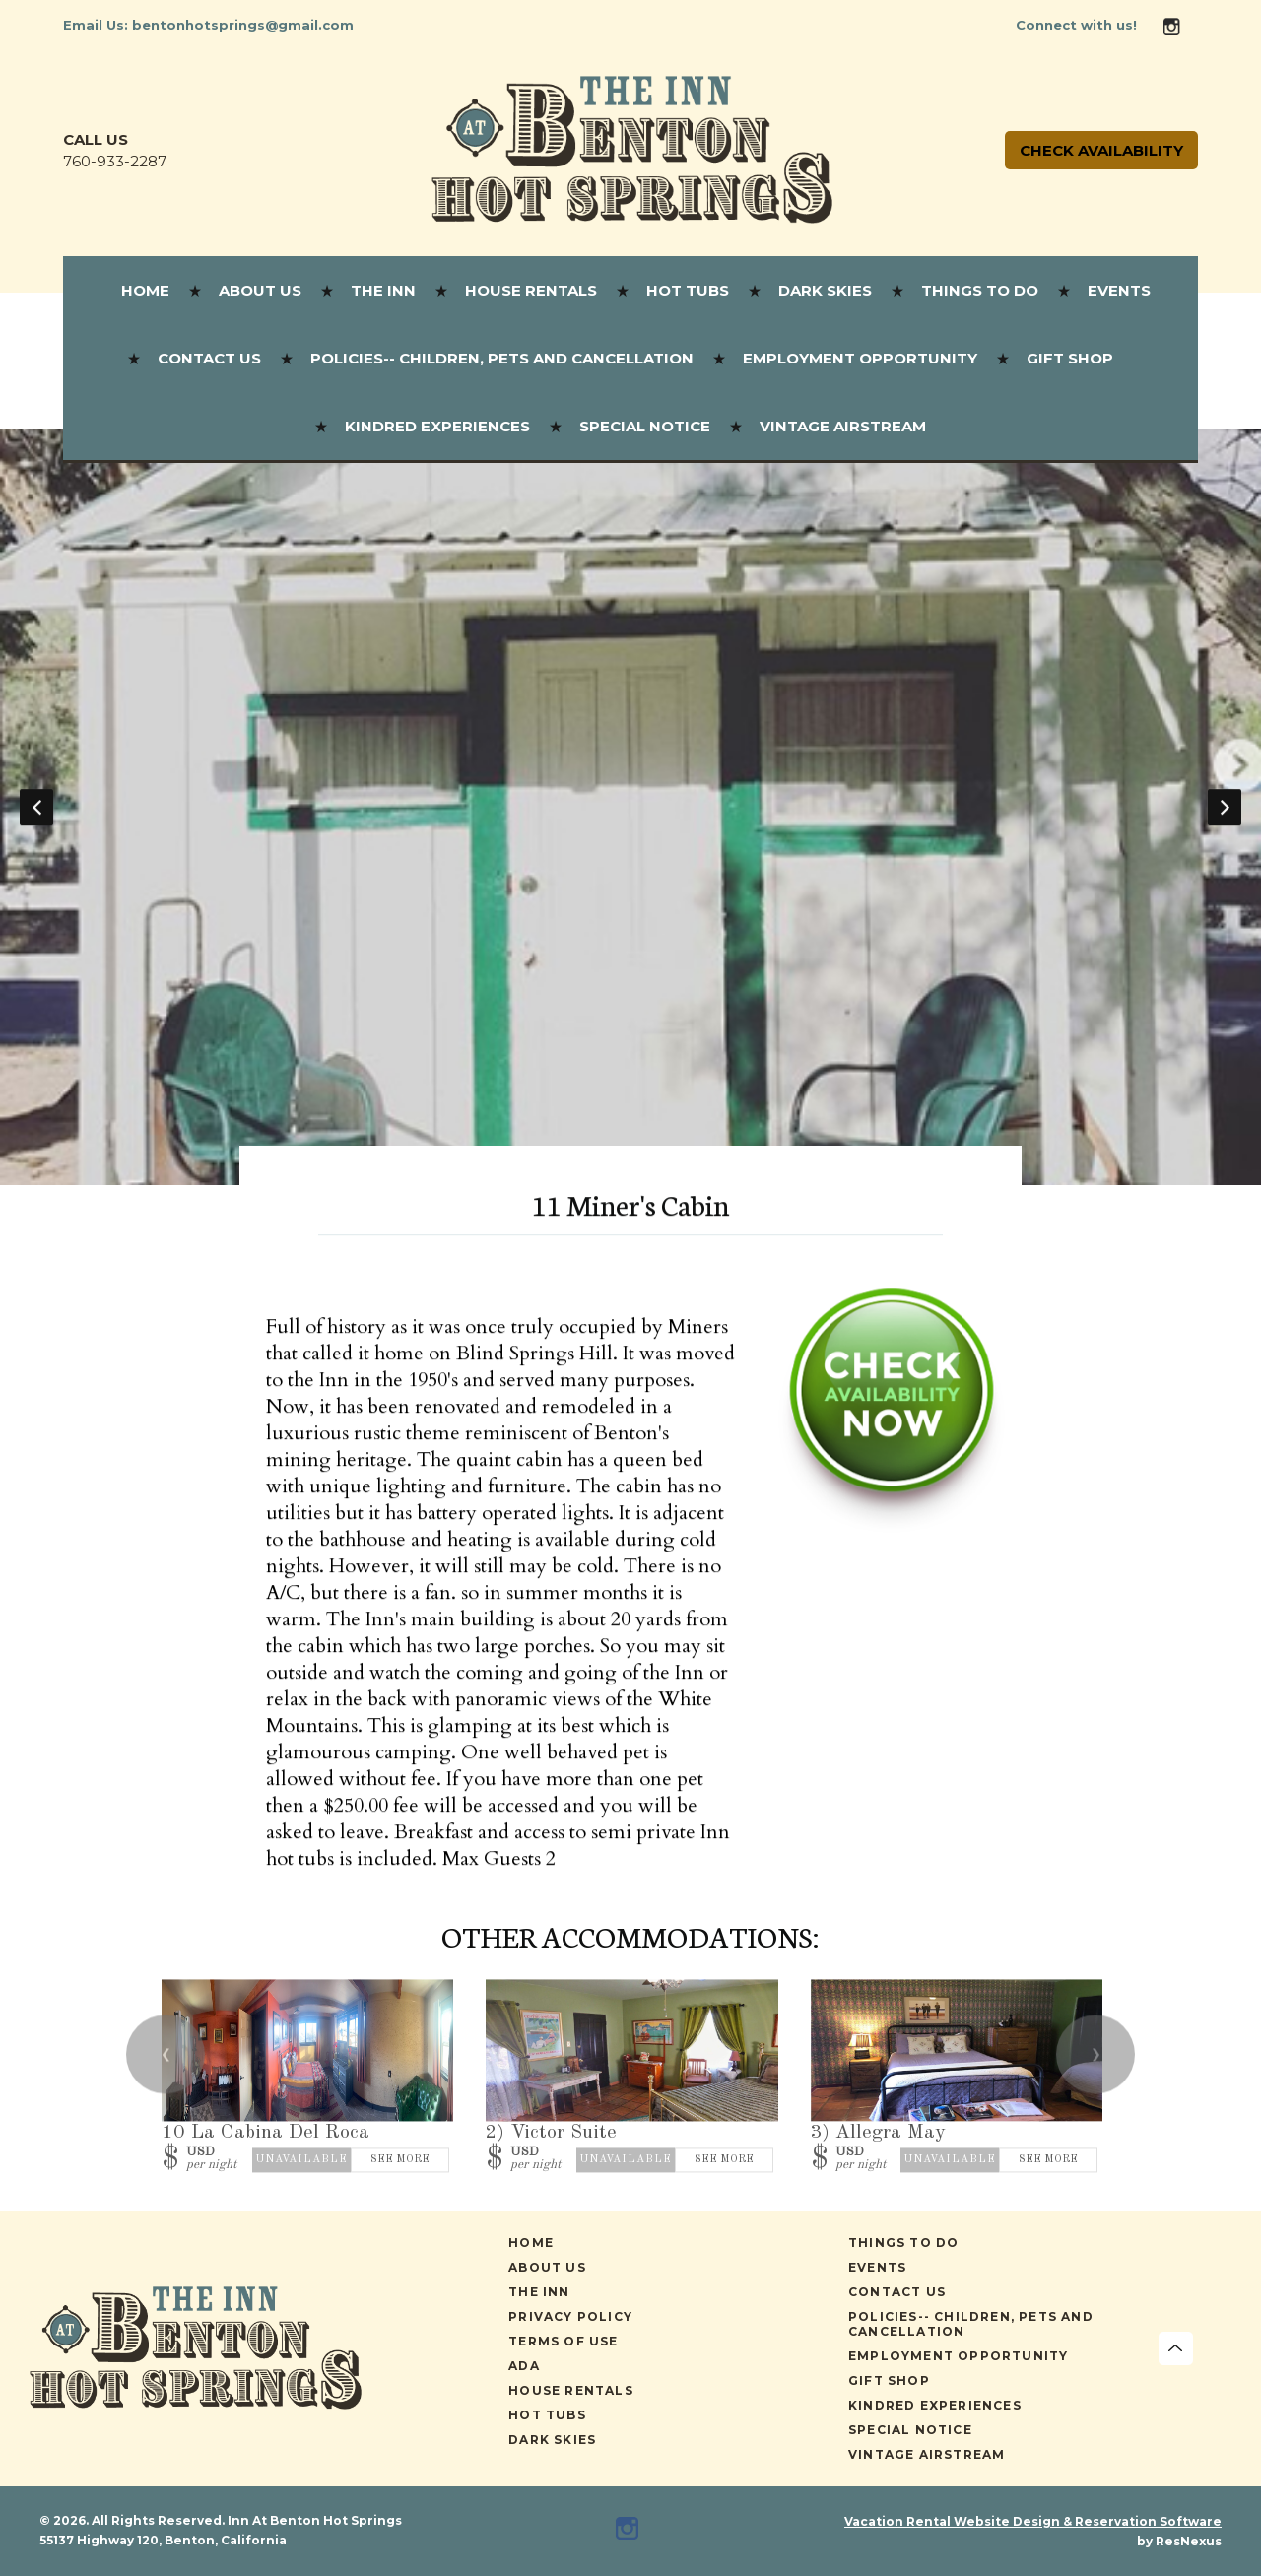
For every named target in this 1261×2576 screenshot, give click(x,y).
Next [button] (1224, 807)
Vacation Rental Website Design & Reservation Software (1033, 2521)
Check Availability (1101, 150)
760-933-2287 (114, 161)
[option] (630, 807)
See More (400, 2160)
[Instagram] (1179, 25)
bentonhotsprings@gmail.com (243, 25)
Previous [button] (36, 807)
